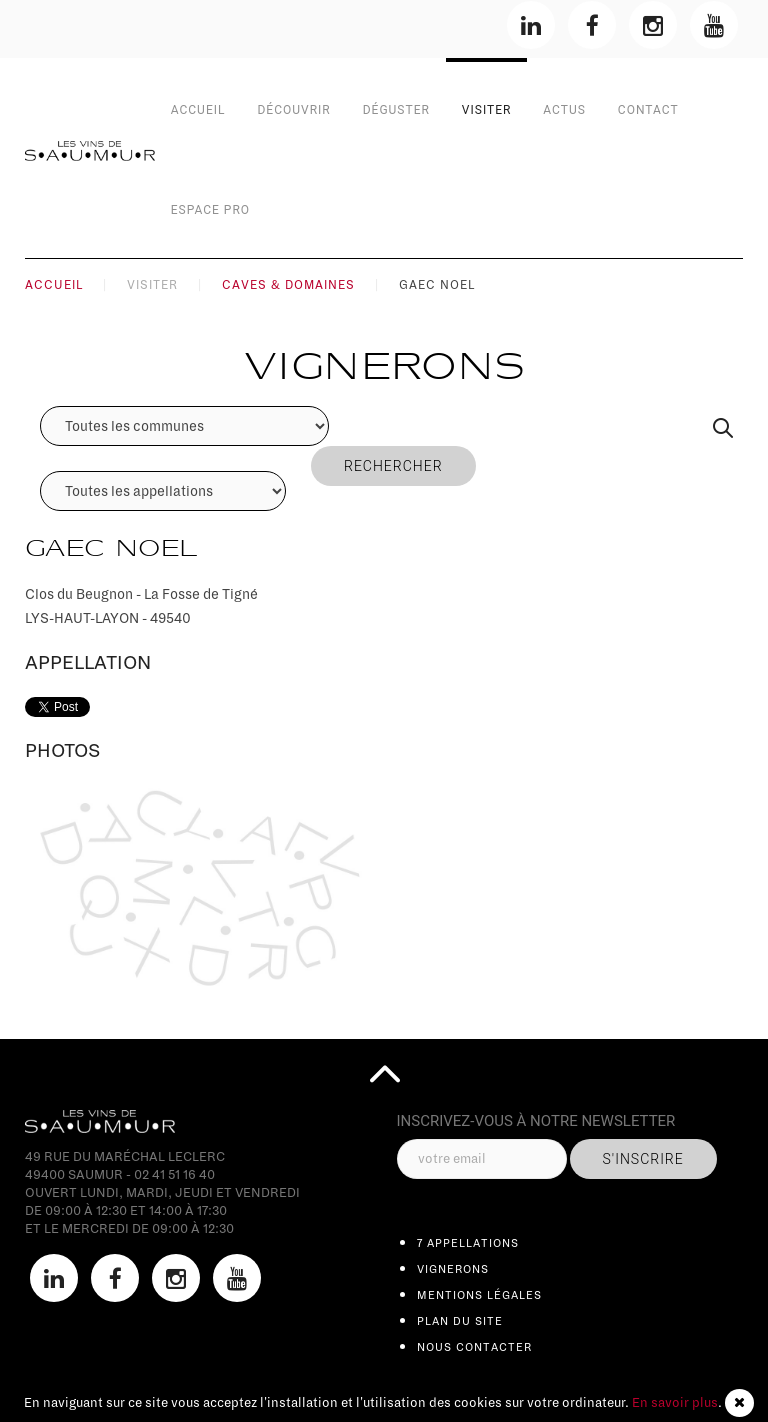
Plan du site (460, 1321)
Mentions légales (479, 1295)
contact (648, 110)
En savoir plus (675, 1403)
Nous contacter (474, 1347)
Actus (564, 110)
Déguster (396, 110)
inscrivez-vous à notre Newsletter (536, 1121)
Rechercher (393, 466)
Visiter (487, 110)
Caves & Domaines (288, 285)
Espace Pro (210, 210)
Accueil (198, 110)
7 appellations (468, 1243)
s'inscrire (643, 1159)
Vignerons (453, 1269)
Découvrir (293, 110)
